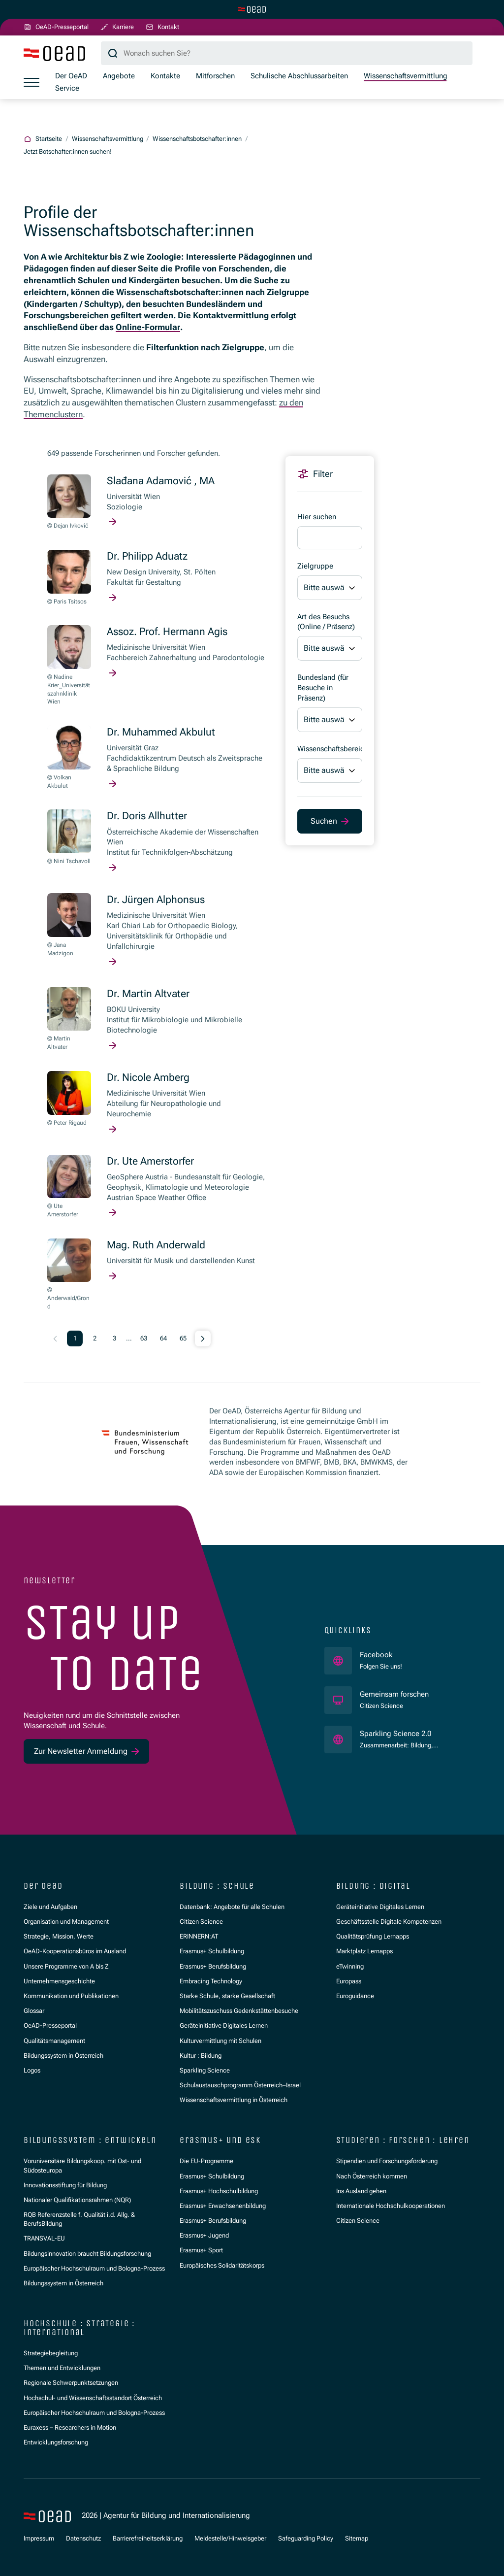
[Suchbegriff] (286, 53)
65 (183, 1338)
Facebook (381, 1654)
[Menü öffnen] (31, 82)
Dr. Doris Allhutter (147, 816)
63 (143, 1338)
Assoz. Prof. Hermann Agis (167, 631)
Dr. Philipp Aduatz (147, 556)
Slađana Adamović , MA (161, 481)
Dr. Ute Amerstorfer (150, 1161)
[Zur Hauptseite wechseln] (252, 9)
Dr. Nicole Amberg (148, 1077)
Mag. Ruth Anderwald (156, 1245)
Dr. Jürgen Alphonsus (156, 899)
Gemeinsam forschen (395, 1694)
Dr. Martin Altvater (148, 994)
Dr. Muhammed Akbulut (161, 732)
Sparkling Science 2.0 (412, 1733)
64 (163, 1338)
